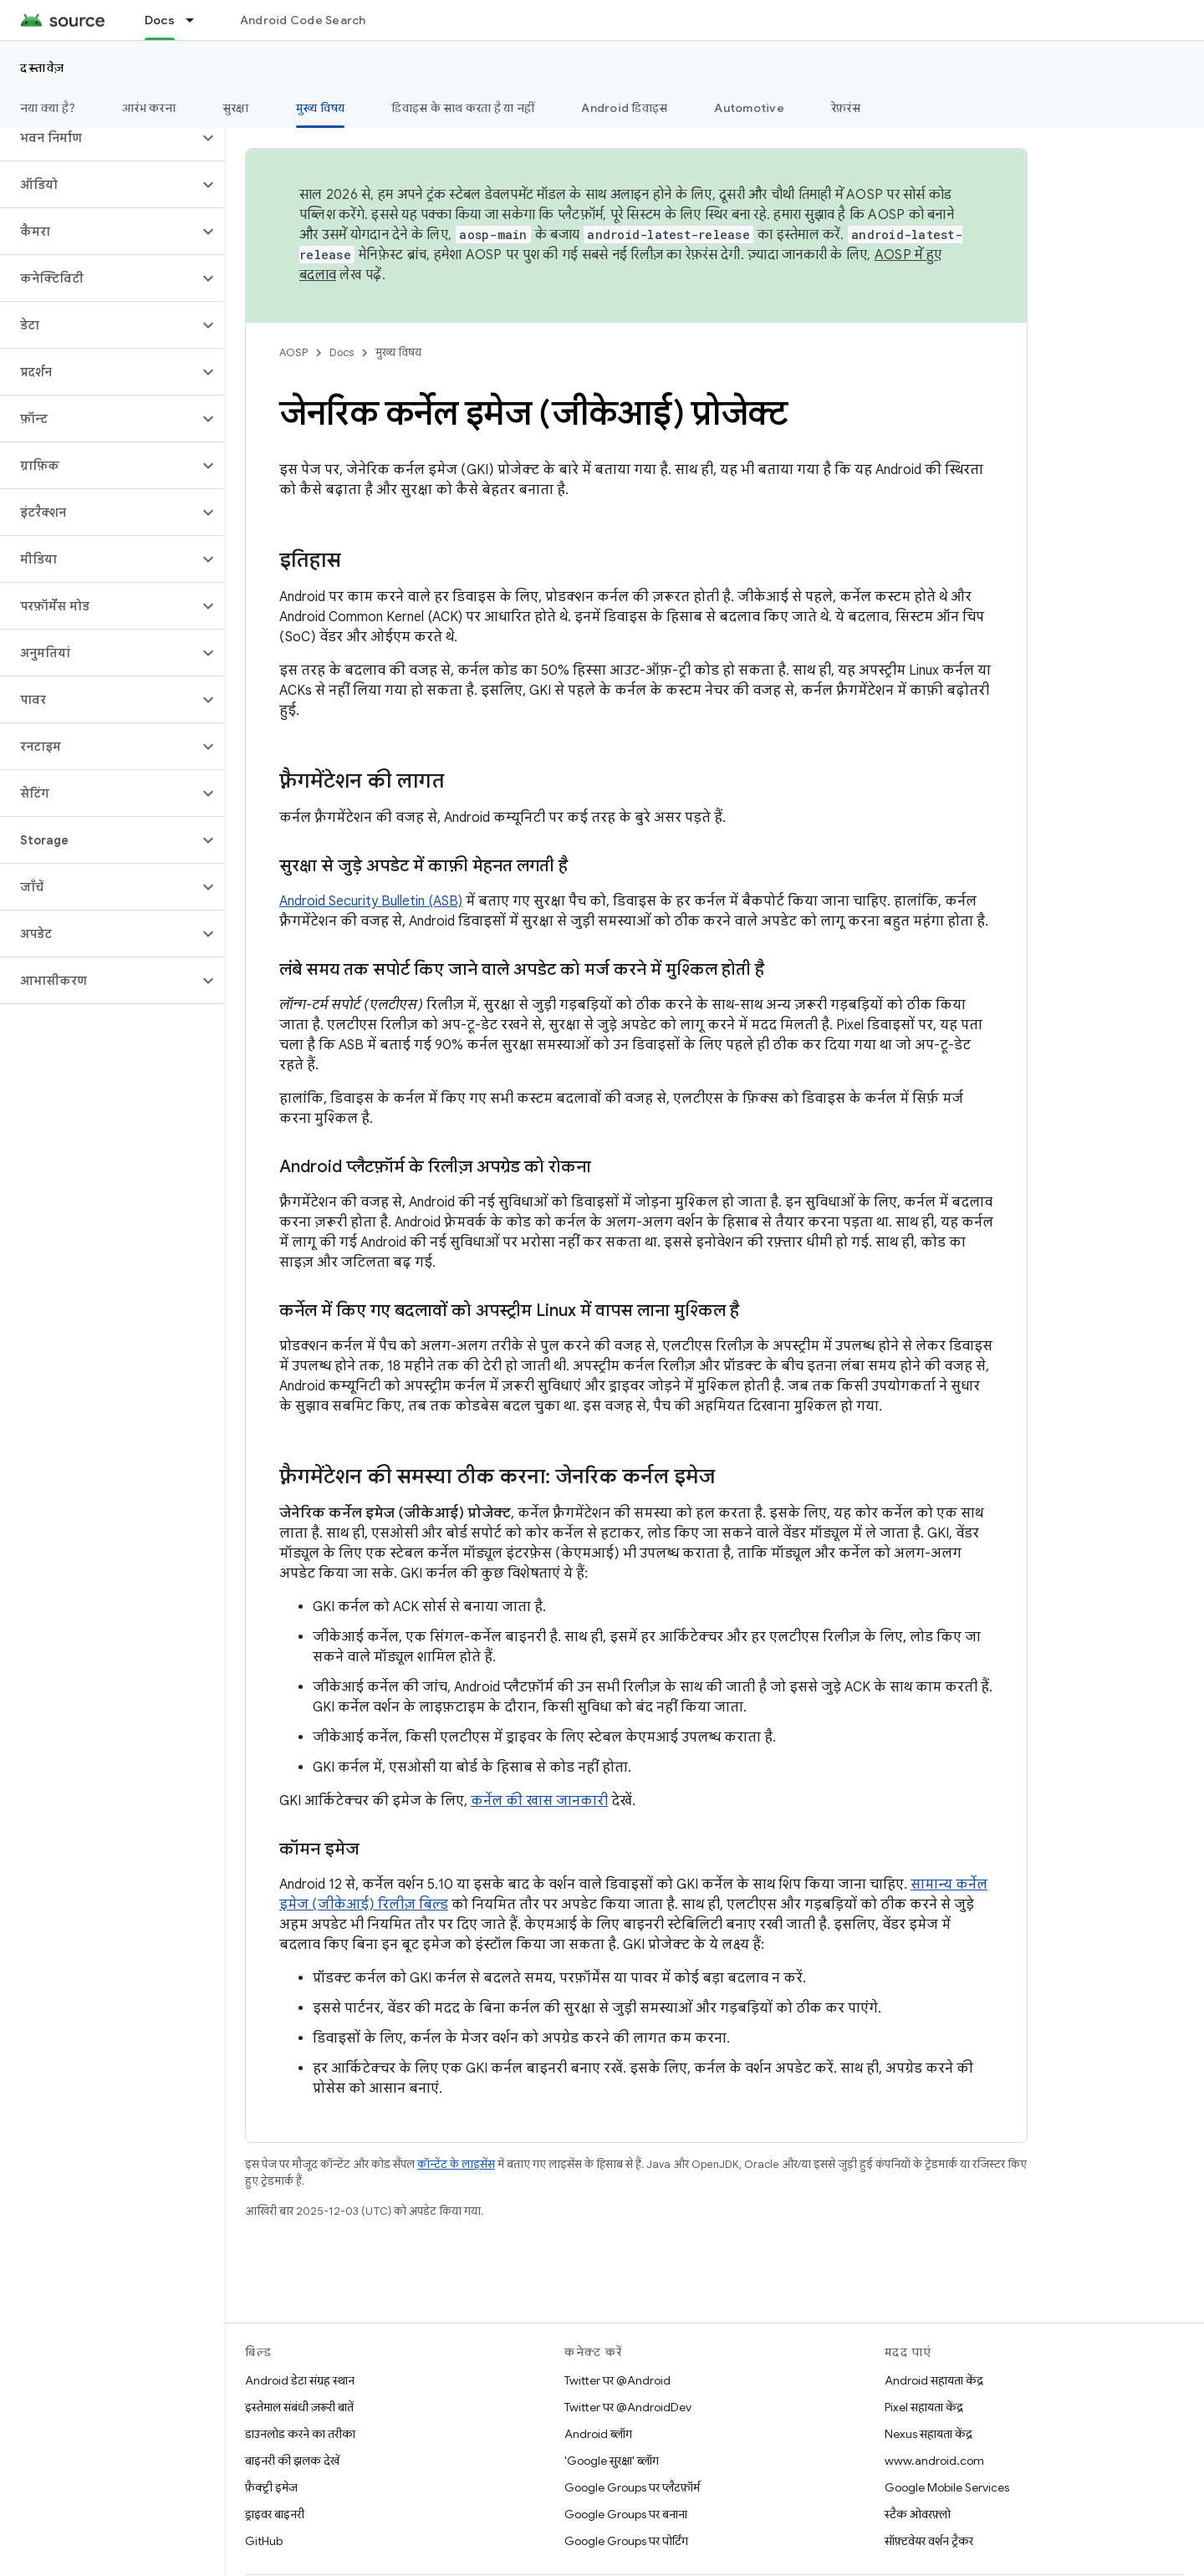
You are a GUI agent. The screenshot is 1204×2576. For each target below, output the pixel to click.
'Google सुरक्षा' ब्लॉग (611, 2460)
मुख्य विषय (398, 352)
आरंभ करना (149, 107)
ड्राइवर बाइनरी (274, 2514)
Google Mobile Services (947, 2487)
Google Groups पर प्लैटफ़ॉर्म (632, 2487)
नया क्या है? (47, 107)
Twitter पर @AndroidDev (627, 2407)
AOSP (293, 352)
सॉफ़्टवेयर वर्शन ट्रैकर (929, 2540)
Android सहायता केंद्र (934, 2380)
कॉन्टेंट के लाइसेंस (456, 2164)
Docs (341, 352)
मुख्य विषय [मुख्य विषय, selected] (320, 107)
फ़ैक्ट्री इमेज (271, 2487)
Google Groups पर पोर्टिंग (626, 2540)
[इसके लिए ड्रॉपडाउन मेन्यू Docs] (197, 20)
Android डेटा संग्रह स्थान (300, 2380)
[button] (99, 138)
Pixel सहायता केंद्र (924, 2407)
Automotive (749, 107)
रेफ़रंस (845, 107)
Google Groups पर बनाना (625, 2514)
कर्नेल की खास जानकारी (539, 1801)
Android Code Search (303, 20)
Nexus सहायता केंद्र (928, 2433)
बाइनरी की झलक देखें (292, 2460)
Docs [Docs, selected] (160, 20)
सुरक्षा (235, 107)
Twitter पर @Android (617, 2380)
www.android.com (934, 2460)
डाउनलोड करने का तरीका (300, 2433)
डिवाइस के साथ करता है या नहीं (462, 107)
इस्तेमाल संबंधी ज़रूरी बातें (299, 2407)
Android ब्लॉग (598, 2433)
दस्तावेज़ (42, 67)
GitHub (264, 2540)
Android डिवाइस (624, 107)
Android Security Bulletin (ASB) (370, 901)
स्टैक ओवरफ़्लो (918, 2514)
